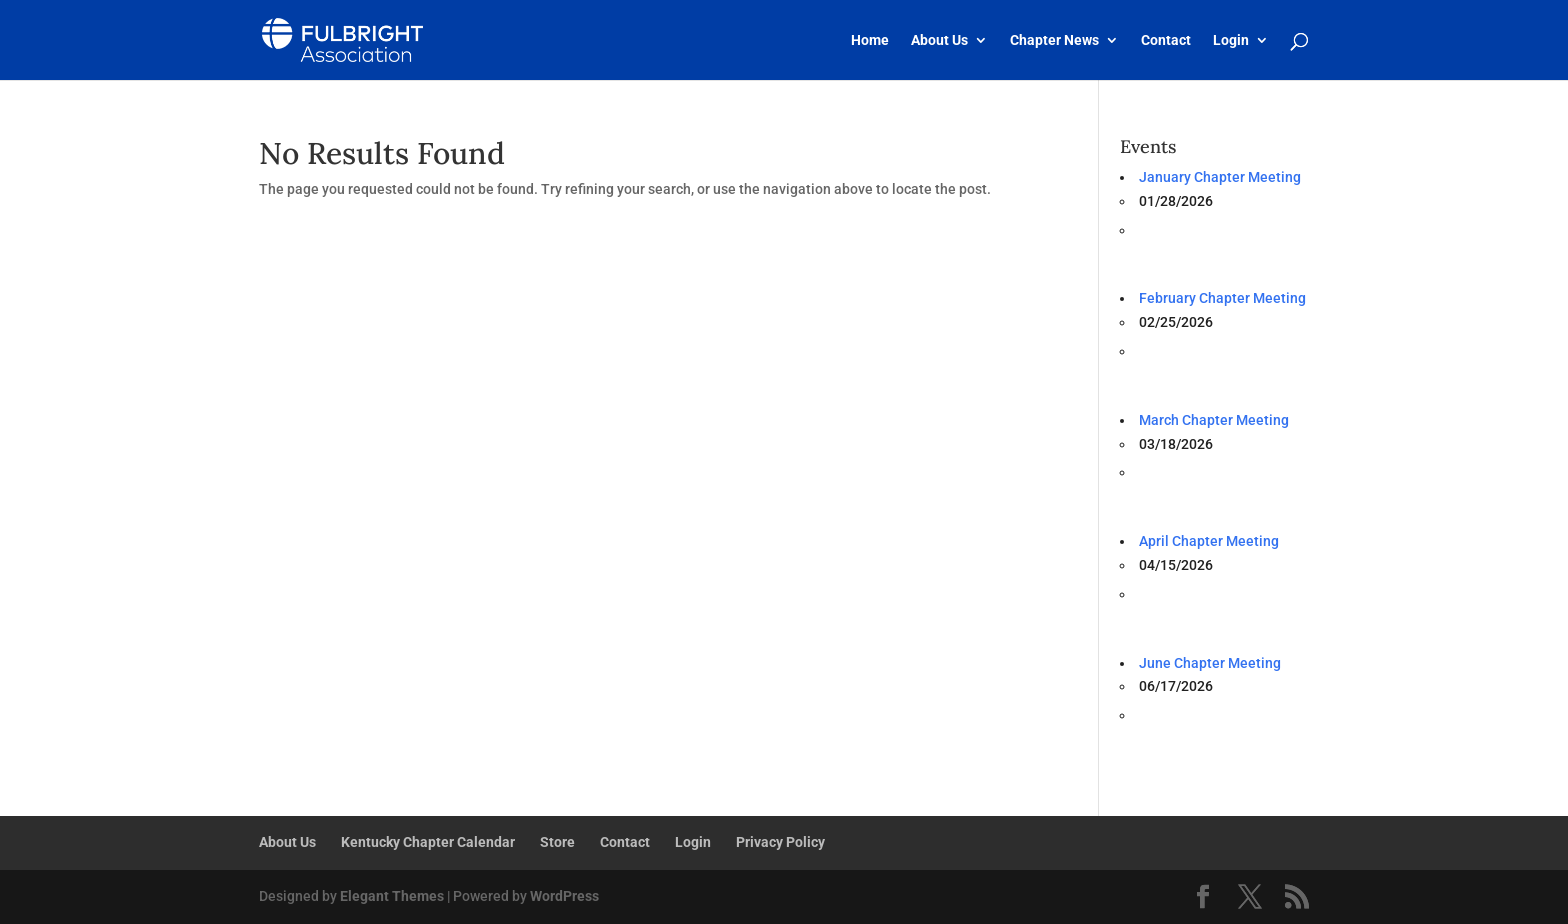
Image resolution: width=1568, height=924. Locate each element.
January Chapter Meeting (1220, 177)
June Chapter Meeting (1210, 663)
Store (557, 842)
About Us (939, 40)
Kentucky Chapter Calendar (428, 842)
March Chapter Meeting (1214, 420)
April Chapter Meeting (1209, 541)
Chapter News (1054, 40)
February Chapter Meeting (1222, 298)
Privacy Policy (780, 842)
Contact (1166, 40)
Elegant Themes (392, 896)
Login (1231, 40)
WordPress (564, 896)
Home (870, 40)
